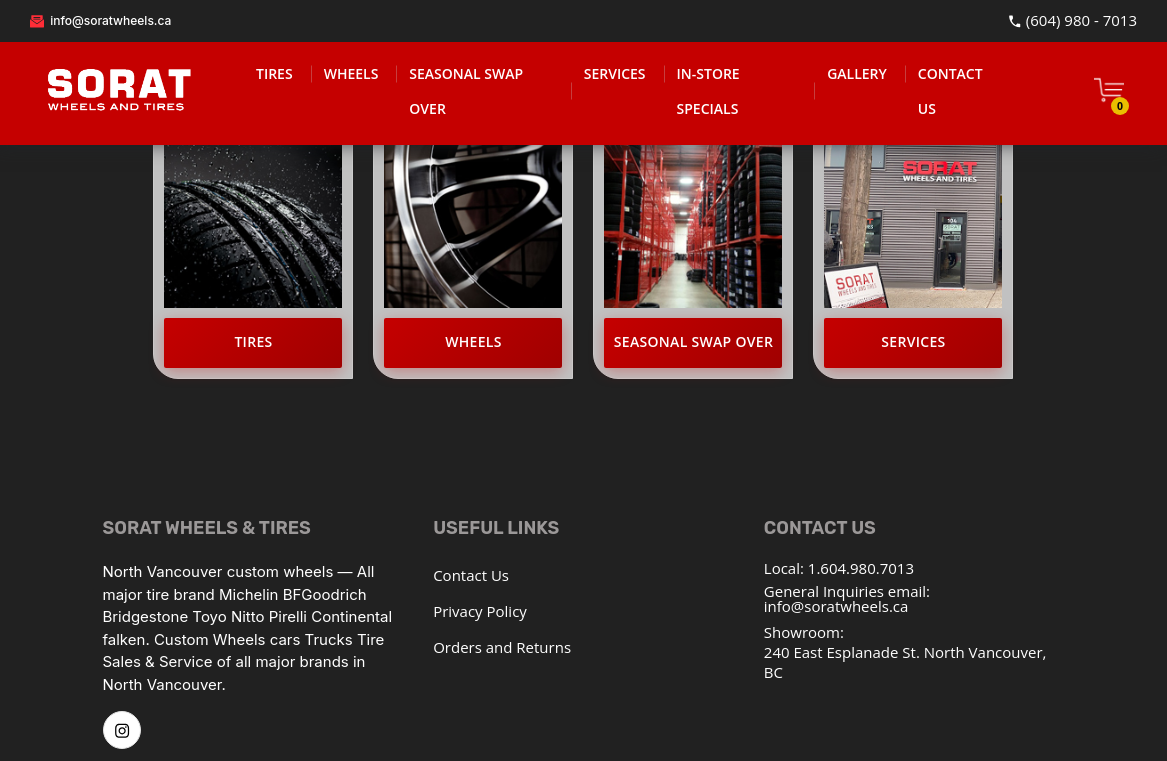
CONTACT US (950, 91)
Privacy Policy (480, 611)
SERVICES (615, 73)
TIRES (274, 73)
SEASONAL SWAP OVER (466, 91)
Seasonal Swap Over (693, 341)
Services (913, 341)
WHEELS (351, 73)
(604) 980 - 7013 (1072, 21)
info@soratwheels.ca (100, 20)
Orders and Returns (502, 647)
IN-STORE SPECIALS (708, 91)
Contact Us (471, 575)
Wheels (473, 341)
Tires (253, 341)
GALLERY (857, 73)
